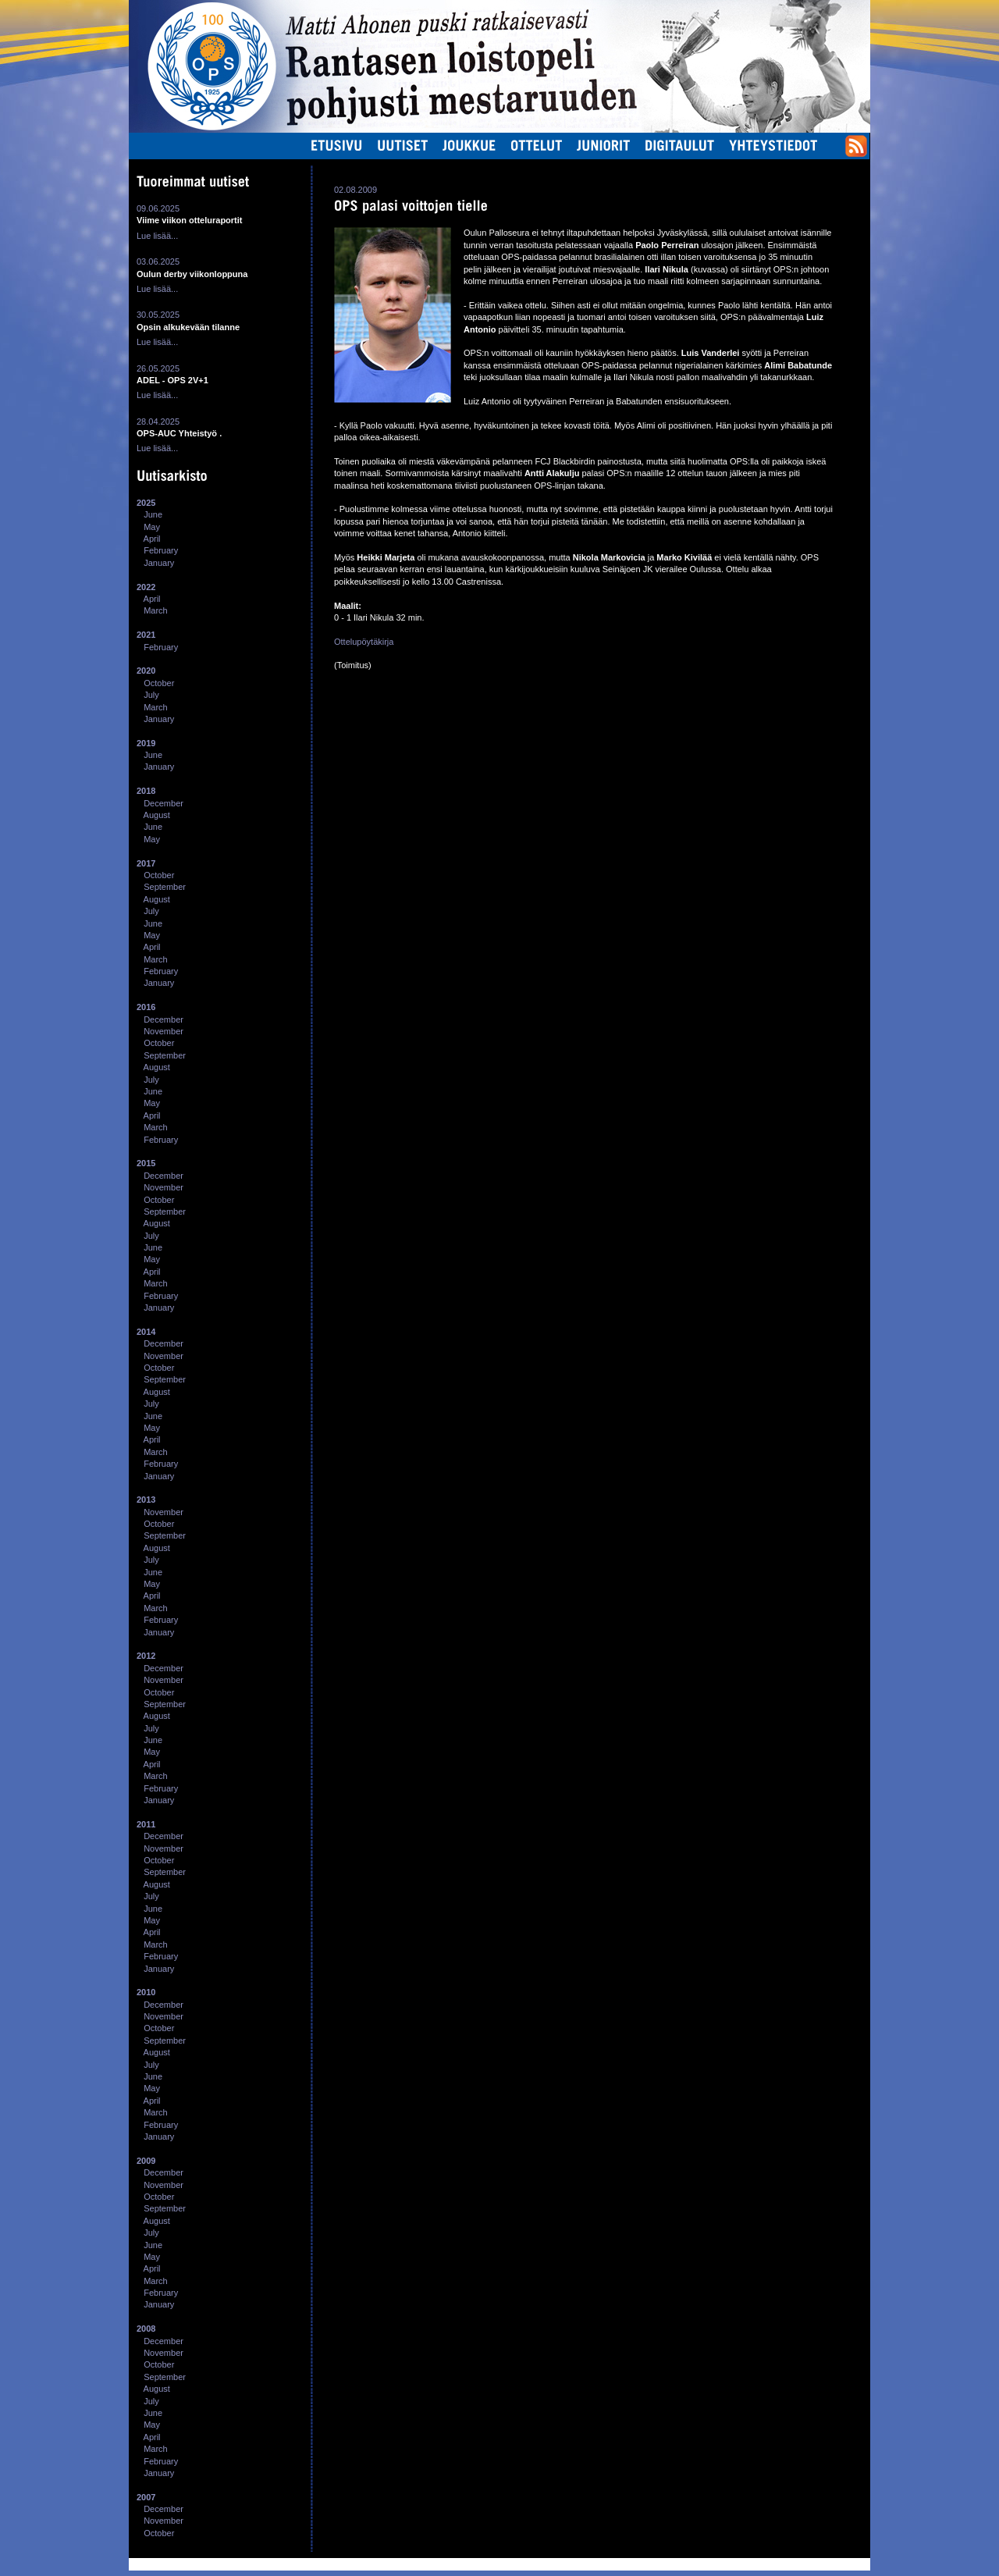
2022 (146, 587)
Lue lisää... (157, 235)
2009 (146, 2160)
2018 (146, 790)
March (156, 610)
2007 (146, 2497)
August (157, 815)
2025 (146, 502)
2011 (146, 1824)
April (152, 538)
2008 (146, 2328)
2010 (146, 1992)
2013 (146, 1499)
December (163, 803)
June (153, 514)
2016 (146, 1007)
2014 (146, 1331)
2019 (146, 743)
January (159, 563)
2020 (146, 670)
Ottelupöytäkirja (363, 641)
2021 (146, 634)
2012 (146, 1655)
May (152, 527)
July (151, 694)
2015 (146, 1163)
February (161, 550)
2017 (146, 863)
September (165, 886)
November (163, 1031)
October (159, 683)
